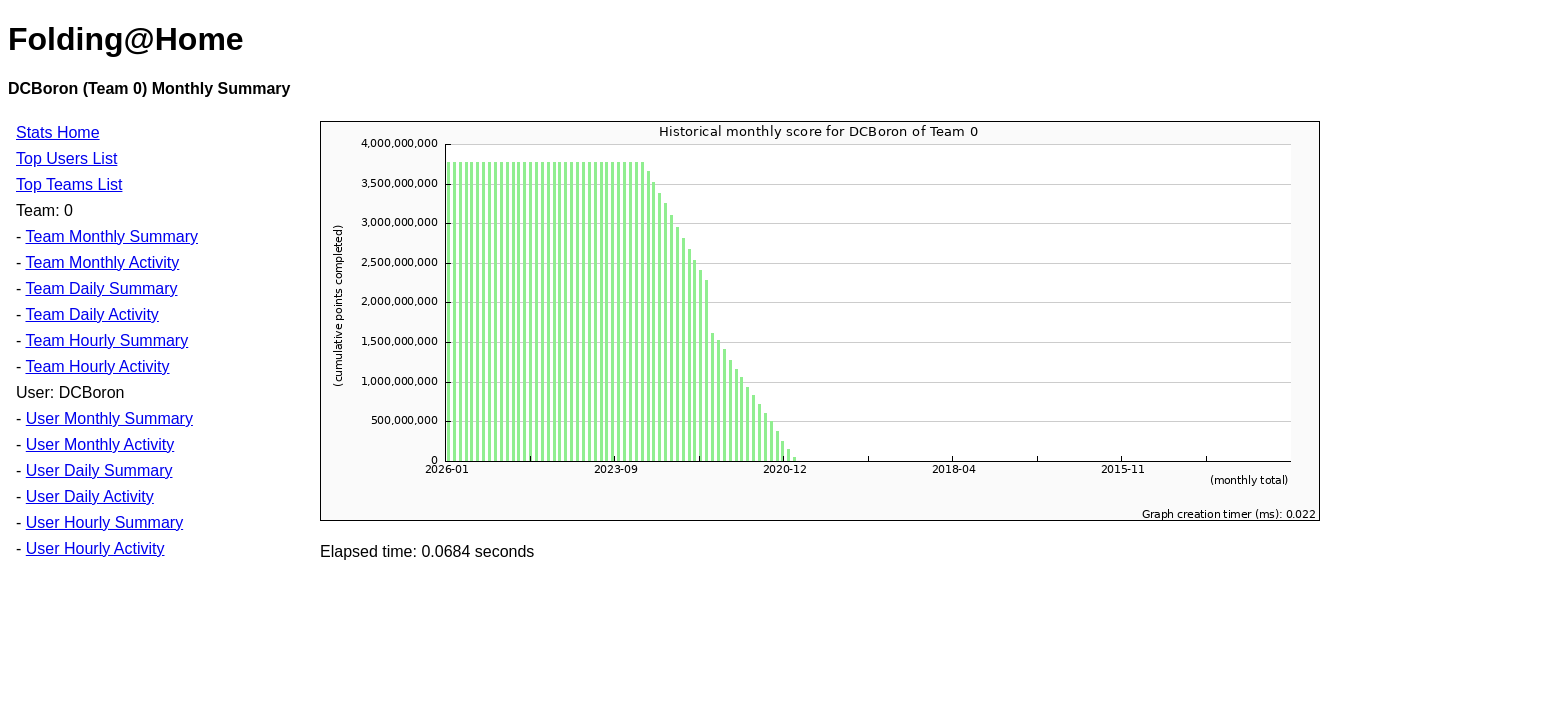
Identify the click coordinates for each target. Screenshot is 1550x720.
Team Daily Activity (91, 314)
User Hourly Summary (104, 522)
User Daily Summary (99, 470)
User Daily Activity (90, 496)
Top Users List (66, 158)
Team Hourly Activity (97, 366)
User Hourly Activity (95, 548)
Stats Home (58, 132)
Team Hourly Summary (106, 340)
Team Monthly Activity (102, 262)
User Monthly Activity (100, 444)
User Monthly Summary (109, 418)
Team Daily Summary (101, 288)
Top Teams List (69, 184)
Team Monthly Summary (111, 236)
